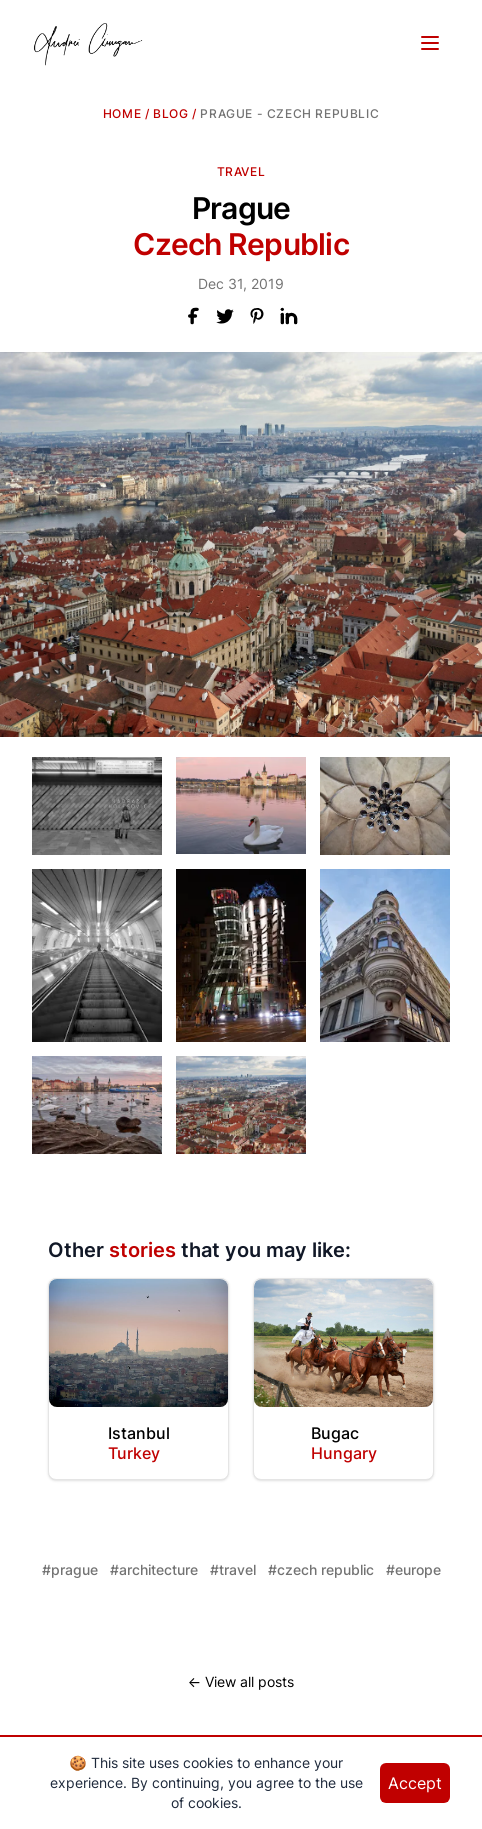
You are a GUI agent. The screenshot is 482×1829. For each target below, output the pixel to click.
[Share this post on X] (225, 316)
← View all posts (241, 1681)
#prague (70, 1569)
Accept (415, 1783)
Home (122, 113)
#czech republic (321, 1569)
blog (170, 113)
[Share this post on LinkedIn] (289, 316)
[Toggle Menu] (430, 43)
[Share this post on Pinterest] (257, 316)
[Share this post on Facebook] (193, 316)
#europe (413, 1569)
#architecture (154, 1569)
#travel (233, 1569)
